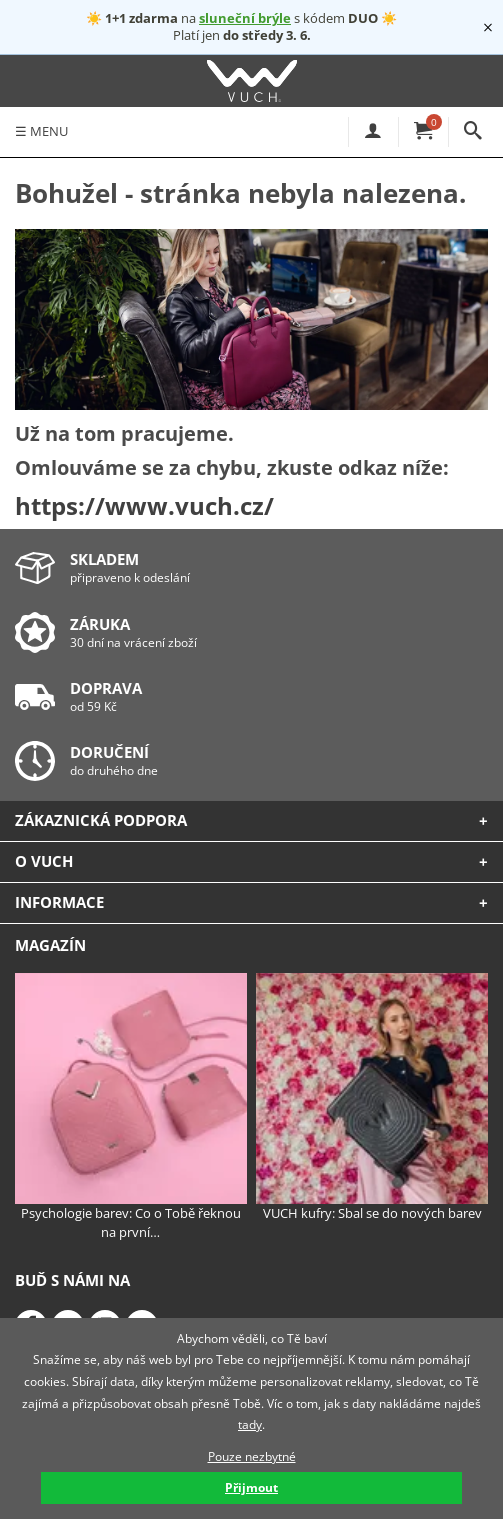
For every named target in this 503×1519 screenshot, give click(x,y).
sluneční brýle (245, 18)
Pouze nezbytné (252, 1456)
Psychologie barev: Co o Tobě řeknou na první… (131, 1107)
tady (250, 1424)
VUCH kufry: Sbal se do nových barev (372, 1098)
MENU (41, 131)
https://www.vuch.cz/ (144, 505)
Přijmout (251, 1487)
